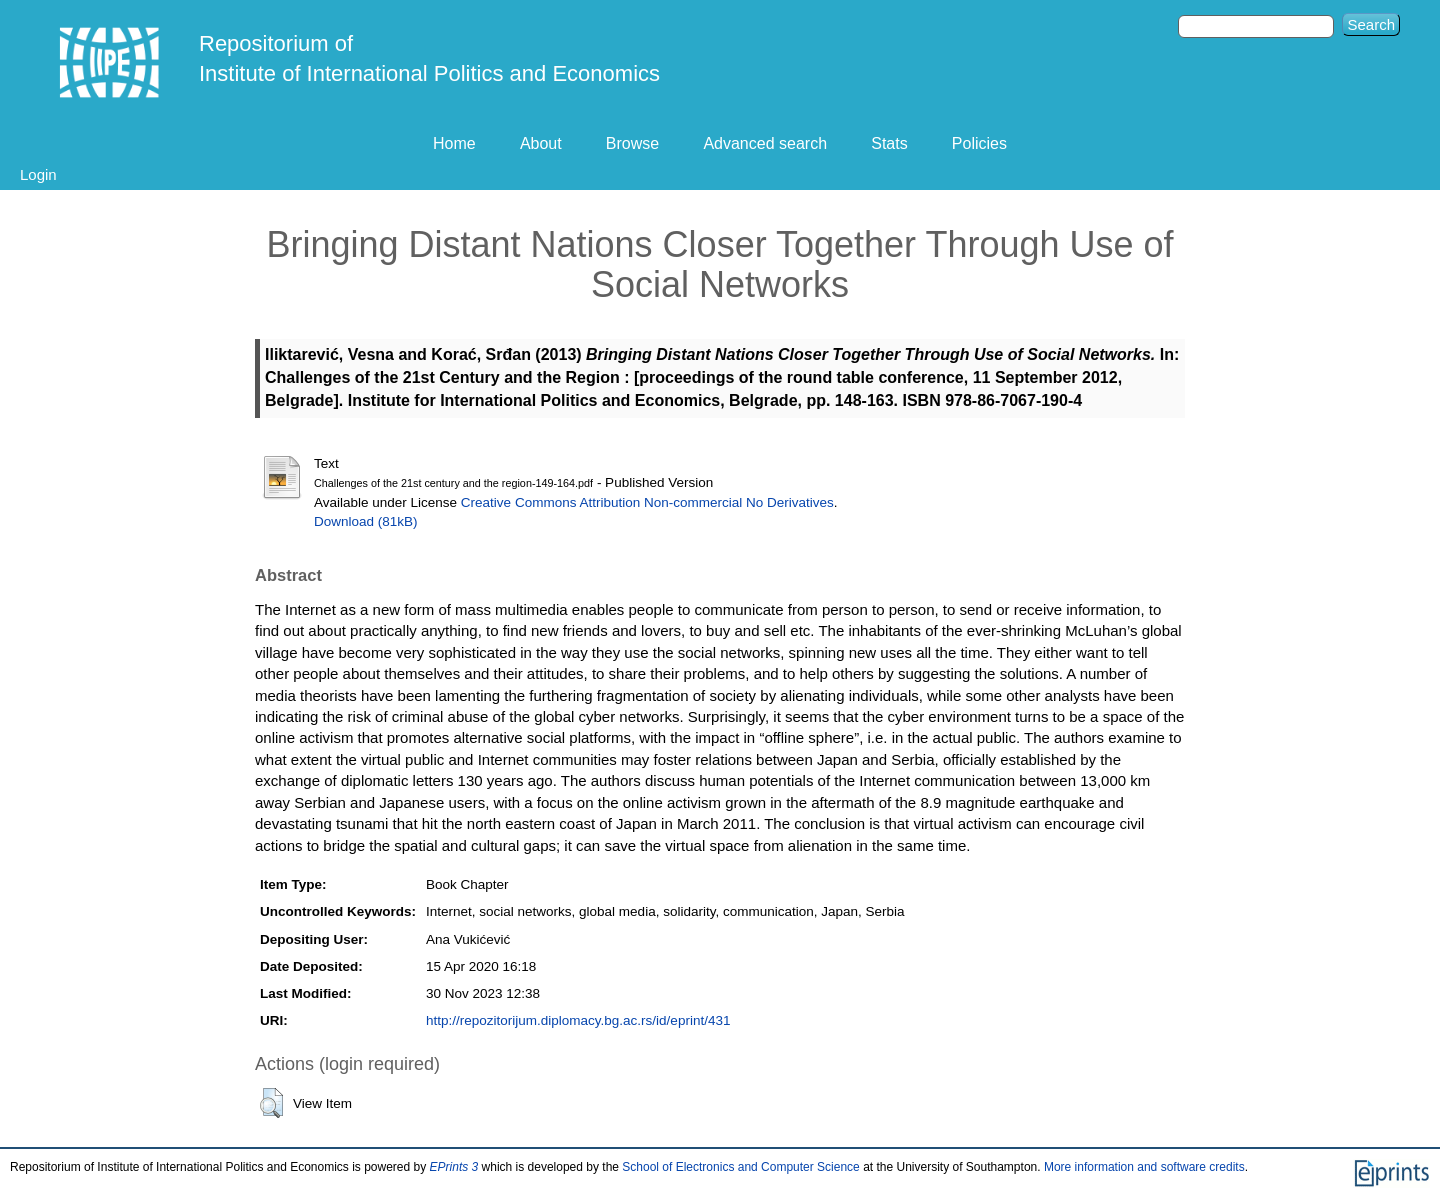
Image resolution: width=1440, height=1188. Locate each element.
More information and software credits (1144, 1167)
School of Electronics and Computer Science (740, 1167)
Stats (889, 143)
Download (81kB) (366, 521)
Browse (632, 143)
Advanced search (765, 143)
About (541, 143)
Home (454, 143)
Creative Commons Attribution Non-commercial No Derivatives (647, 502)
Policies (979, 143)
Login (38, 174)
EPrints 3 (454, 1167)
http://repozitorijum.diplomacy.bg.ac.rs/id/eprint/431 (578, 1020)
